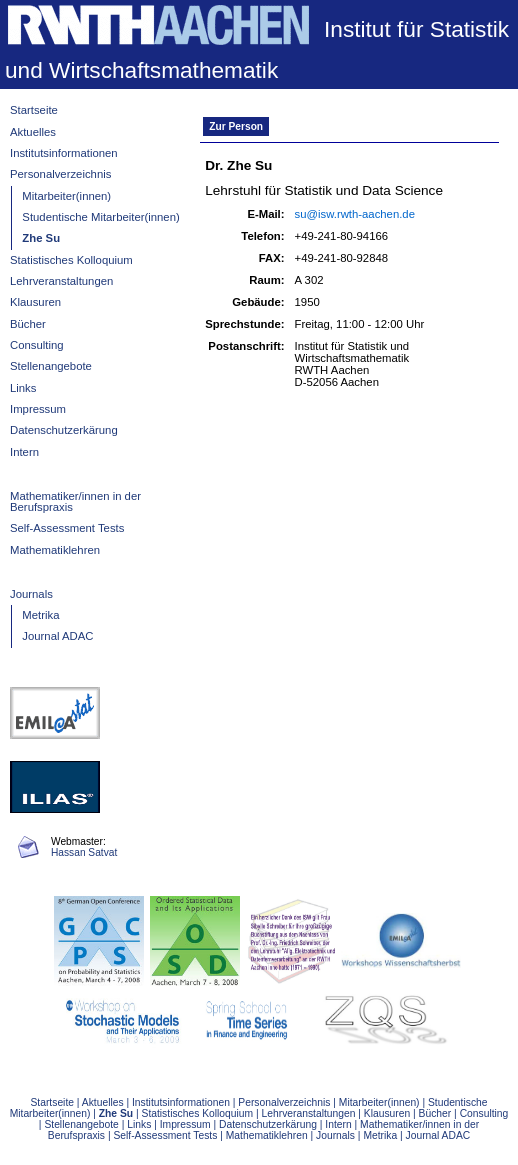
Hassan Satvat (84, 852)
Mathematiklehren (55, 550)
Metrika (40, 615)
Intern (24, 452)
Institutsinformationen (64, 153)
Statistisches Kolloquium (71, 260)
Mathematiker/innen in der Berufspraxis (75, 501)
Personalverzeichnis (60, 174)
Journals (31, 594)
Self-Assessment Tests (67, 528)
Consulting (37, 345)
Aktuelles (33, 132)
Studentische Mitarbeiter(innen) (100, 217)
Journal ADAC (57, 636)
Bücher (28, 324)
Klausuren (35, 302)
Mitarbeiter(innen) (66, 196)
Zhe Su (41, 238)
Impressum (38, 409)
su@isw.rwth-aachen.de (355, 214)
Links (23, 388)
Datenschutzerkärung (64, 430)
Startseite (34, 110)
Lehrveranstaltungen (61, 281)
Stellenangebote (51, 366)
